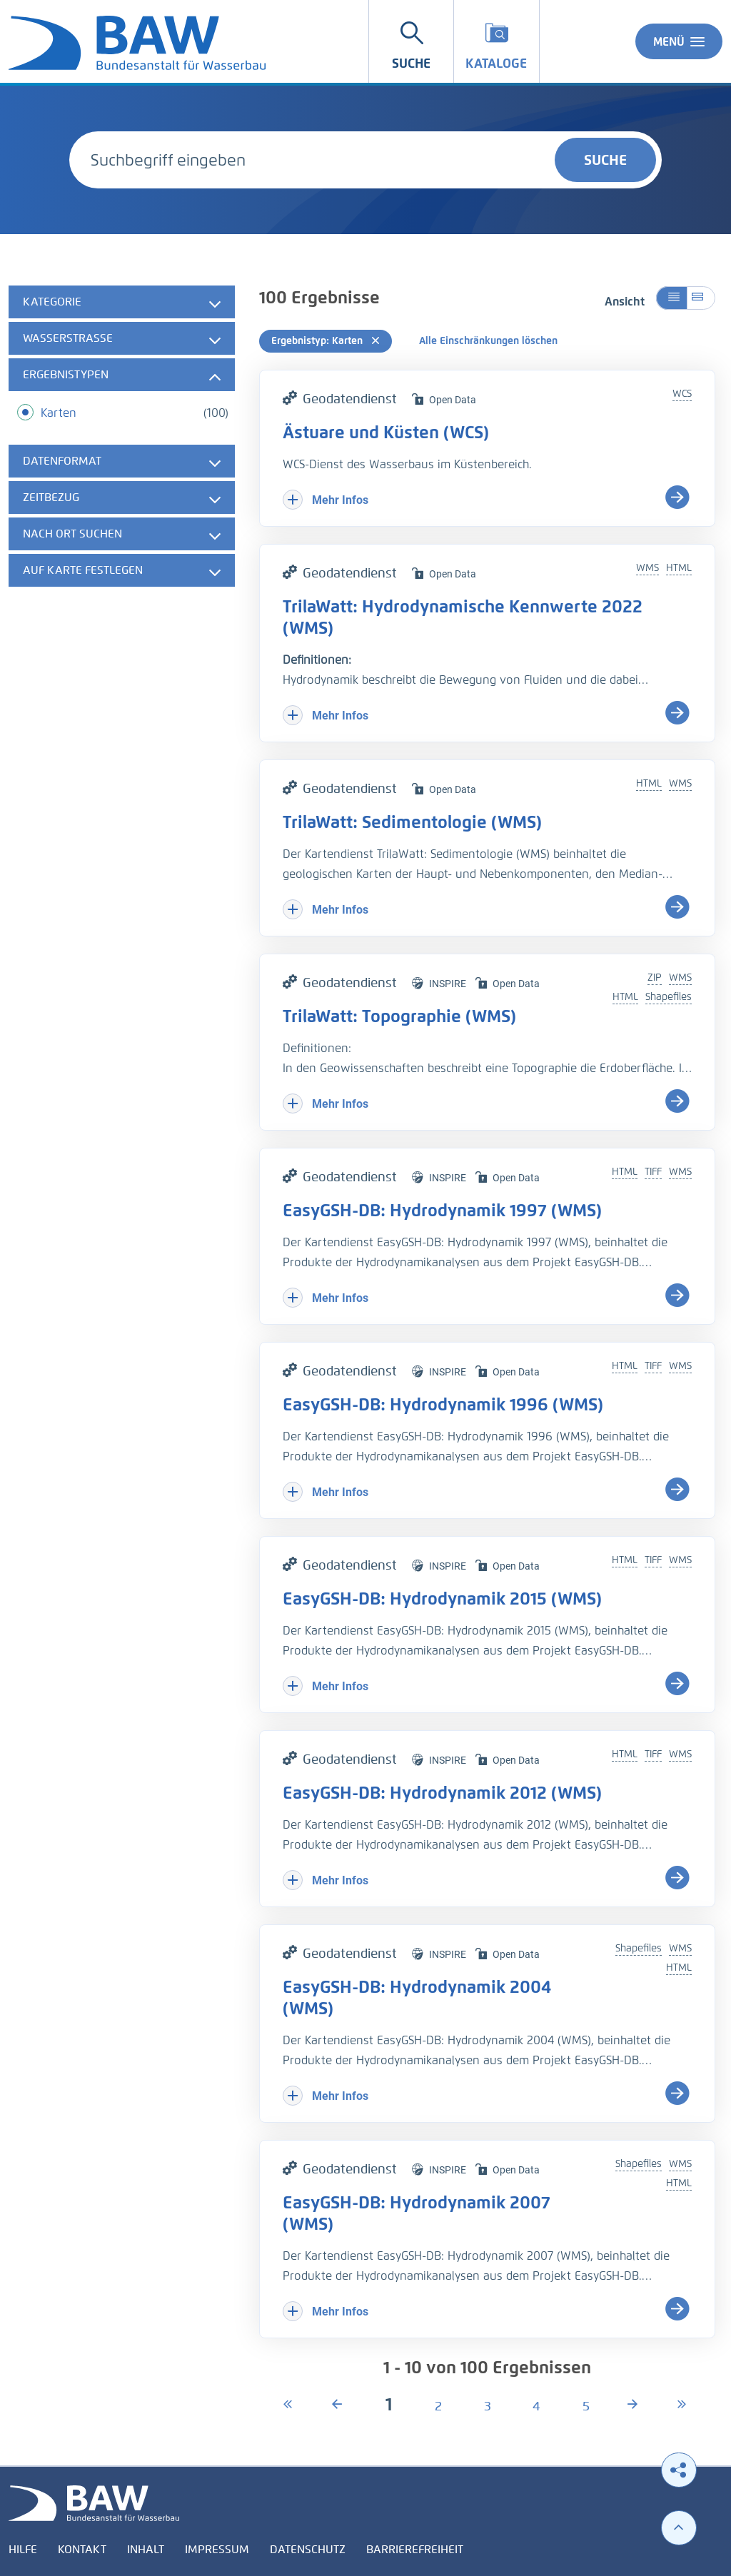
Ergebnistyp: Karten (325, 341)
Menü (679, 41)
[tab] (122, 302)
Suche (605, 159)
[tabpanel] (122, 438)
